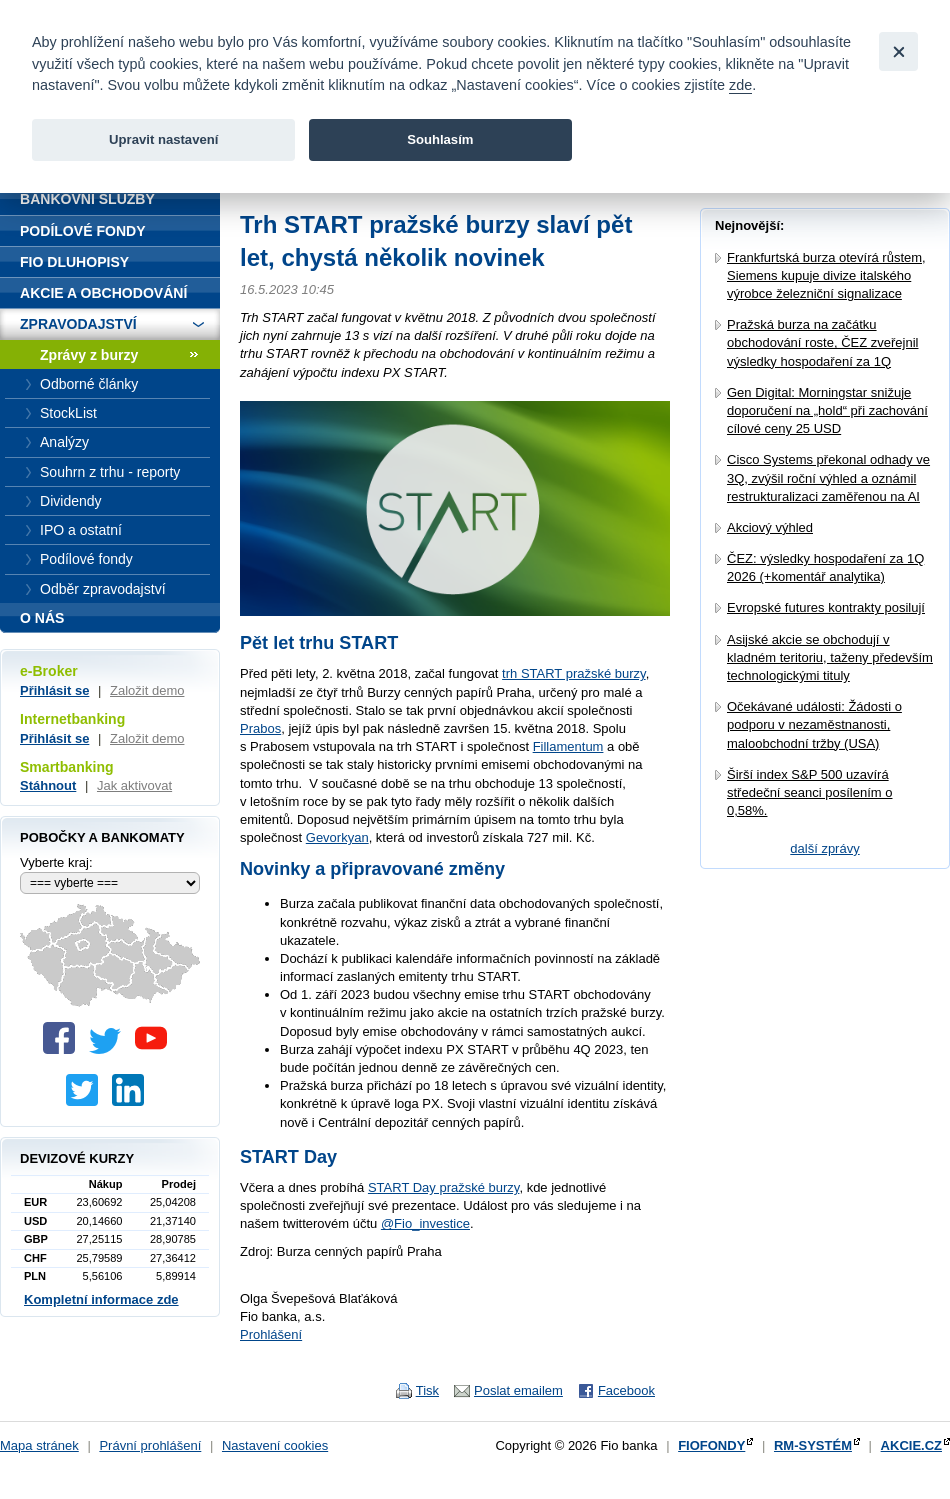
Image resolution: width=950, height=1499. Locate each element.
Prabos (260, 728)
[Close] (898, 51)
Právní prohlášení (150, 1445)
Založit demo (147, 690)
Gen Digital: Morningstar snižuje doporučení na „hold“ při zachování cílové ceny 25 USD (827, 410)
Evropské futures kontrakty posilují (826, 607)
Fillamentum (568, 746)
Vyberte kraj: (56, 862)
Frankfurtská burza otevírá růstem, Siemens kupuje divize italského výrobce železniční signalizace (826, 275)
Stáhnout (48, 785)
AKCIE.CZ (911, 1445)
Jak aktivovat (134, 785)
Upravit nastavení (163, 139)
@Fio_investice (425, 1223)
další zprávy (824, 848)
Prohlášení (271, 1334)
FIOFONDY (711, 1445)
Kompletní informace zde (101, 1299)
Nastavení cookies (275, 1445)
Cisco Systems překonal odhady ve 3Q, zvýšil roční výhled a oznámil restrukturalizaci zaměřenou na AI (828, 477)
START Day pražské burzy (443, 1187)
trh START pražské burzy (574, 673)
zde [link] (740, 85)
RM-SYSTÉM (813, 1445)
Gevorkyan (337, 837)
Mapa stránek (39, 1445)
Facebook (626, 1390)
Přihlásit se (54, 690)
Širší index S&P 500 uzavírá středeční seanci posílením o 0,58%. (809, 792)
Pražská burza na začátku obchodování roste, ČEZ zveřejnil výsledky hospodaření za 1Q (822, 342)
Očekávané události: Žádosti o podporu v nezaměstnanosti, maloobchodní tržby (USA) (814, 724)
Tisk (427, 1390)
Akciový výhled (770, 527)
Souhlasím (440, 139)
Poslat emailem (518, 1390)
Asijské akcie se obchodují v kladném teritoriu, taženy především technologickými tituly (830, 657)
